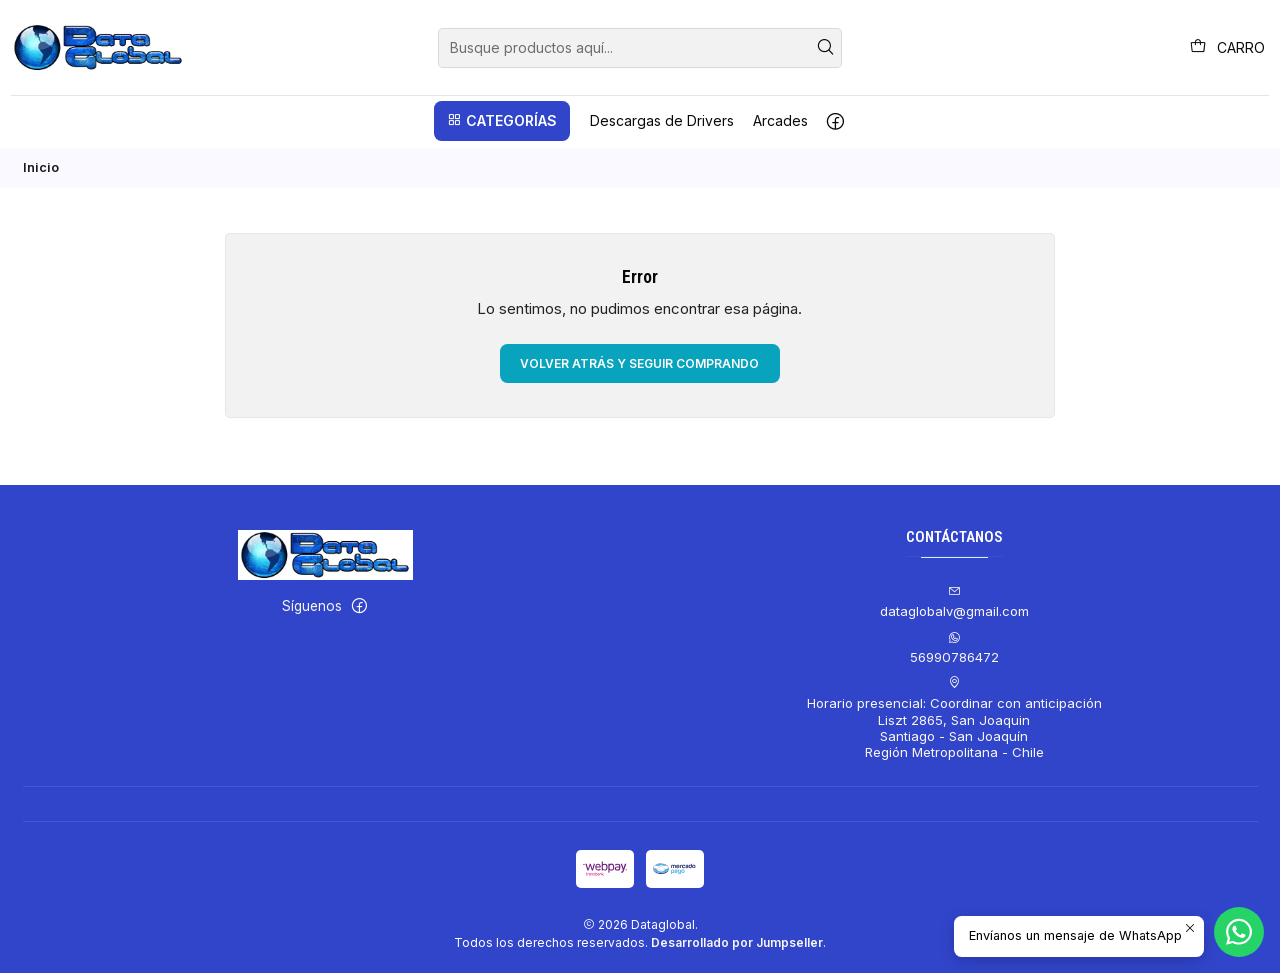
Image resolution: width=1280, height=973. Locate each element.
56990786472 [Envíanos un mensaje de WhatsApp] (954, 645)
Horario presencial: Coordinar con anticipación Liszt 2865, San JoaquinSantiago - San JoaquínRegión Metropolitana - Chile (954, 716)
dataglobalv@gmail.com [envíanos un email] (954, 600)
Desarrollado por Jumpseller (737, 940)
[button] (502, 121)
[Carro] (1227, 47)
